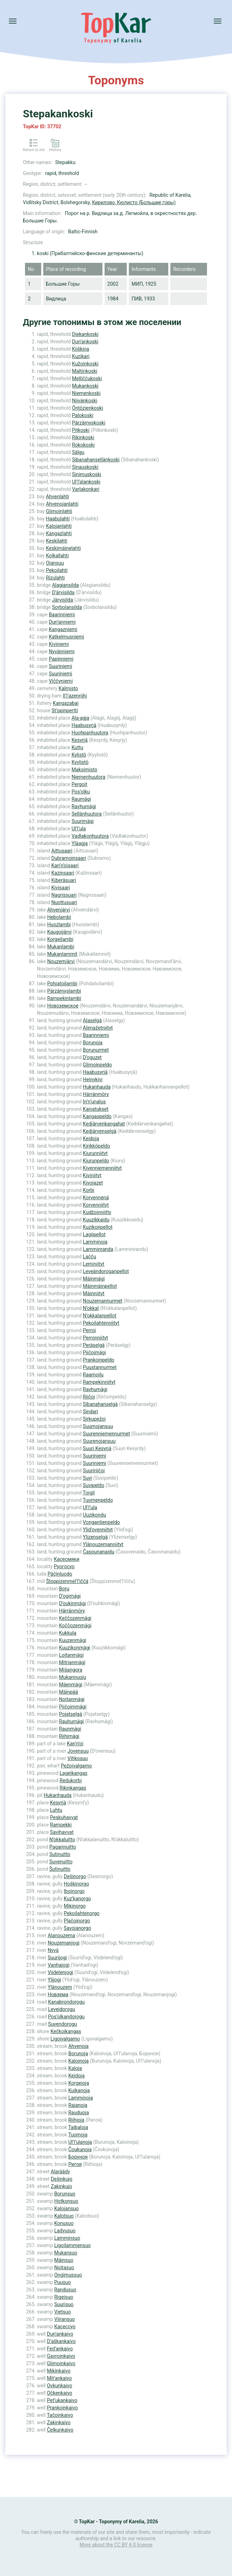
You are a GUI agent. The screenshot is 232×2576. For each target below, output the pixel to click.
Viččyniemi (61, 681)
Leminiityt (93, 1264)
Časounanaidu (98, 1552)
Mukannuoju (72, 1677)
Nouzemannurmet (102, 1301)
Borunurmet (96, 1050)
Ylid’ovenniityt (98, 1529)
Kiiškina (80, 349)
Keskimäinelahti (63, 548)
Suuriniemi (60, 666)
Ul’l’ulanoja (80, 2142)
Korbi (88, 1190)
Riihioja (76, 2120)
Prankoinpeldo (98, 1360)
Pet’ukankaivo (62, 2400)
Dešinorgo (75, 1876)
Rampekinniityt (99, 1382)
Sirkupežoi (94, 1419)
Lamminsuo (67, 2238)
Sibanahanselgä (100, 1404)
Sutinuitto (59, 1854)
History (55, 150)
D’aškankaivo (61, 2341)
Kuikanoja (79, 2090)
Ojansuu (55, 563)
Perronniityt (95, 1338)
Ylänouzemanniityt (103, 1544)
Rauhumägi (71, 1721)
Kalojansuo (66, 2208)
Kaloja (75, 2068)
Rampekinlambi (64, 998)
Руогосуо (64, 1566)
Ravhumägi (83, 806)
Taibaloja (78, 2127)
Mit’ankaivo (59, 2378)
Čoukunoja (80, 2149)
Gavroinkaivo (61, 2356)
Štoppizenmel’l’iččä (67, 1581)
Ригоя (75, 2164)
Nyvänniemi (62, 651)
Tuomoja (78, 2134)
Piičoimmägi (73, 1706)
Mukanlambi (60, 946)
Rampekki (60, 1825)
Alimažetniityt (98, 1028)
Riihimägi (69, 1736)
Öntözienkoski (87, 408)
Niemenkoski (86, 393)
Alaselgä (92, 1020)
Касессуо (65, 2326)
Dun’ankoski (85, 341)
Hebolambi (59, 917)
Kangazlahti (58, 533)
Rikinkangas (72, 1788)
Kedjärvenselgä (99, 1131)
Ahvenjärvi (58, 910)
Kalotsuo (64, 2216)
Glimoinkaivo (61, 2363)
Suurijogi (57, 1957)
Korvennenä (96, 1197)
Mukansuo (65, 2253)
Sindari (90, 1411)
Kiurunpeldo (96, 1160)
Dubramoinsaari (68, 858)
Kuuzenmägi (72, 1640)
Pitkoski (81, 430)
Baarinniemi (62, 614)
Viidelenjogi (60, 1972)
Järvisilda (62, 600)
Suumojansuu (98, 1426)
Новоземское (63, 1005)
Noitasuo (64, 2267)
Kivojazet (93, 1183)
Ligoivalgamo (65, 2039)
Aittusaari (62, 851)
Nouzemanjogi (63, 1943)
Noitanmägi (71, 1699)
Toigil (89, 1492)
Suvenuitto (61, 1861)
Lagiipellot (94, 1234)
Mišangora (70, 1670)
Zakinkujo (61, 2186)
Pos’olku (80, 791)
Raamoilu (93, 1374)
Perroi (89, 1330)
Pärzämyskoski (89, 423)
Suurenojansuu (99, 1441)
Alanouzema (61, 1935)
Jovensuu (78, 1751)
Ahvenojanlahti (62, 504)
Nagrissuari (64, 895)
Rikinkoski (83, 437)
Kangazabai (66, 703)
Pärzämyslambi (64, 991)
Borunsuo (64, 2194)
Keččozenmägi (75, 1618)
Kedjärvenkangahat (104, 1124)
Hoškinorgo (76, 1884)
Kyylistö (79, 762)
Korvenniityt (96, 1205)
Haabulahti (58, 518)
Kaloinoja (78, 2061)
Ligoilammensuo (72, 2245)
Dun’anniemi (62, 622)
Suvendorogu (62, 2024)
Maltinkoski (85, 371)
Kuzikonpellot (97, 1227)
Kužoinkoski (85, 363)
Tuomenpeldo (98, 1500)
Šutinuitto (59, 1869)
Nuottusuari (64, 902)
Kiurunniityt (95, 1153)
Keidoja (91, 1138)
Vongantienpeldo (101, 1522)
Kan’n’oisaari (65, 865)
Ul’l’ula (78, 828)
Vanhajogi (58, 1965)
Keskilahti (56, 541)
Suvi (87, 1478)
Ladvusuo (64, 2230)
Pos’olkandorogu (66, 2016)
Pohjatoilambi (62, 983)
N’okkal (91, 1308)
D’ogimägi (70, 1596)
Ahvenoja (78, 2046)
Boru (64, 1588)
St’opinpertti (65, 710)
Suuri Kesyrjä (97, 1448)
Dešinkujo (61, 2179)
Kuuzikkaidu (96, 1219)
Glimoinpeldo (97, 1065)
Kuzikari (81, 356)
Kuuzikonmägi (74, 1647)
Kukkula (67, 1633)
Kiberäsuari (63, 880)
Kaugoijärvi (59, 932)
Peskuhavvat (64, 1817)
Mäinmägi (94, 1278)
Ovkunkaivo (59, 2385)
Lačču (89, 1256)
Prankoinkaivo (62, 2407)
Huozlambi (59, 924)
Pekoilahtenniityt (101, 1323)
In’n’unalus (94, 1101)
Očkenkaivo (59, 2393)
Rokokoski (83, 445)
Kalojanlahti (58, 526)
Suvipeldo (93, 1485)
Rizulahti (55, 577)
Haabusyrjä (83, 725)
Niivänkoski (85, 400)
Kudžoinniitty (97, 1212)
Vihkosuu (78, 1758)
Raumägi (81, 799)
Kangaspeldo (97, 1116)
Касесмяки (66, 1559)
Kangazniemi (63, 629)
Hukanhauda (97, 1087)
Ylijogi (54, 1980)
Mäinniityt (93, 1293)
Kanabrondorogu (66, 2002)
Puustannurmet (100, 1367)
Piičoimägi (94, 1352)
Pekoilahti (56, 570)
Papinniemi (61, 659)
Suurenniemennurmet (106, 1433)
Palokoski (83, 415)
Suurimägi (82, 821)
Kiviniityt (92, 1175)
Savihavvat (62, 1832)
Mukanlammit (62, 954)
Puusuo (62, 2282)
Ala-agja (80, 718)
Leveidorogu (61, 2009)
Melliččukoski (87, 378)
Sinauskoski (85, 467)
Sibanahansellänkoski (96, 459)
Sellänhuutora (86, 814)
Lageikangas (73, 1773)
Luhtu (56, 1810)
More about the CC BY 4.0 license (116, 2545)
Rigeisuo (63, 2297)
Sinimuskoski (86, 474)
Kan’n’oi (75, 1743)
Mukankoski (85, 386)
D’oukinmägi (72, 1603)
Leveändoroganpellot (106, 1271)
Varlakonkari (86, 489)
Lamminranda (98, 1249)
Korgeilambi (60, 939)
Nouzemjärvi (61, 961)
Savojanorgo (77, 1928)
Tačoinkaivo (60, 2415)
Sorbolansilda (67, 607)
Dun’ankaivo (60, 2334)
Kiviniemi (59, 644)
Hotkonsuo (66, 2201)
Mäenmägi (70, 1684)
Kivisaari (60, 887)
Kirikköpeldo (96, 1146)
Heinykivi (92, 1079)
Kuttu (77, 747)
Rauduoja (78, 2112)
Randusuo (65, 2289)
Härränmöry (96, 1094)
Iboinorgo (74, 1891)
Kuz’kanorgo (77, 1898)
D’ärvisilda (63, 592)
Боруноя (78, 2157)
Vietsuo (62, 2312)
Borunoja (92, 1042)
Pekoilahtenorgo (82, 1913)
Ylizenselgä (95, 1537)
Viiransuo (64, 2319)
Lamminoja (95, 1242)
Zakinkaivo (58, 2422)
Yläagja (79, 843)
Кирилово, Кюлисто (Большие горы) (134, 202)
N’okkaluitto (62, 1839)
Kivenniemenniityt (102, 1168)
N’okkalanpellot (99, 1315)
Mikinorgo (75, 1906)
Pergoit (79, 784)
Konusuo (64, 2223)
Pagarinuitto (62, 1847)
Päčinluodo (60, 1574)
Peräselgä (94, 1345)
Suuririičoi (94, 1470)
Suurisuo (64, 2304)
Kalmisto (68, 688)
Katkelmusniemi (66, 637)
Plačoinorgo (77, 1920)
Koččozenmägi (75, 1625)
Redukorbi (70, 1780)
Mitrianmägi (72, 1662)
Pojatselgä (70, 1714)
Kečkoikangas (65, 2031)
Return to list (34, 150)
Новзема (58, 1994)
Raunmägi (70, 1729)
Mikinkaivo (58, 2371)
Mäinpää (68, 1692)
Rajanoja (77, 2105)
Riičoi (89, 1397)
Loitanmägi (71, 1655)
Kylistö (78, 755)
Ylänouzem (60, 1987)
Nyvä (53, 1950)
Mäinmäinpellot (100, 1286)
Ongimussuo (68, 2275)
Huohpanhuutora (89, 732)
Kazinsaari (62, 873)
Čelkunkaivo (60, 2430)
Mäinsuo (63, 2260)
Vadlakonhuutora (90, 836)
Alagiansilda (65, 585)
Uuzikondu (94, 1515)
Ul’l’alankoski (86, 482)
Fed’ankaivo (60, 2348)
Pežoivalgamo (76, 1766)
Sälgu (78, 452)
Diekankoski (85, 334)
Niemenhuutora (88, 777)
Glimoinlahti (59, 511)
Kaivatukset (95, 1109)
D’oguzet (92, 1057)
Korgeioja (78, 2083)
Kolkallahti (57, 555)
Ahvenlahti (57, 496)
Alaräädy (60, 2171)
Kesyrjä (79, 740)
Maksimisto (84, 769)
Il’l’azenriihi (75, 696)
